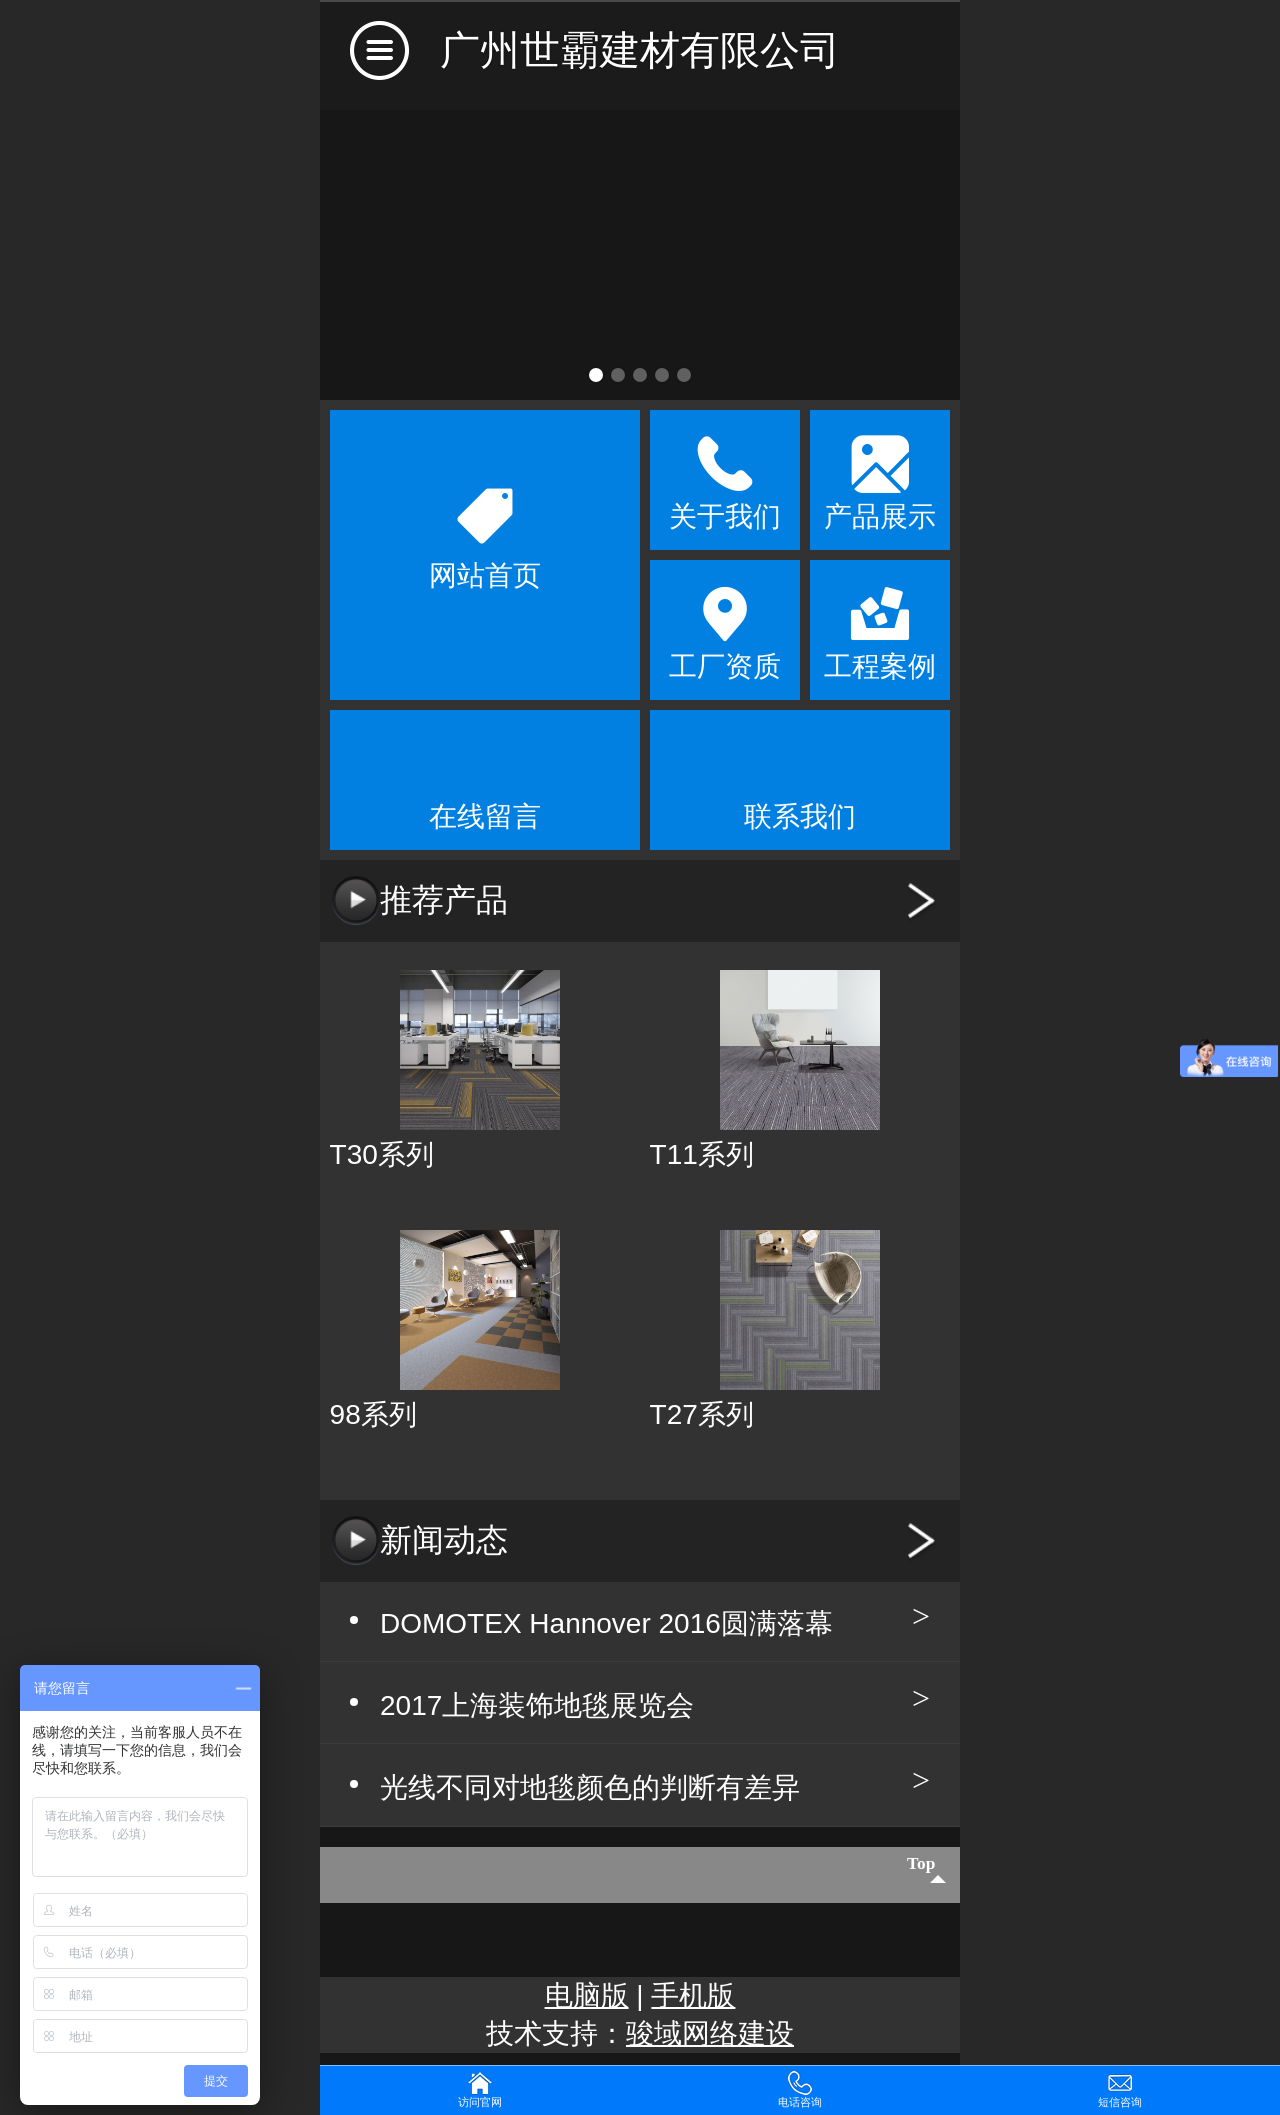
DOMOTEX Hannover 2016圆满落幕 (606, 1623)
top (910, 1876)
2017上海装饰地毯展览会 (537, 1706)
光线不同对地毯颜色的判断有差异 (590, 1789)
